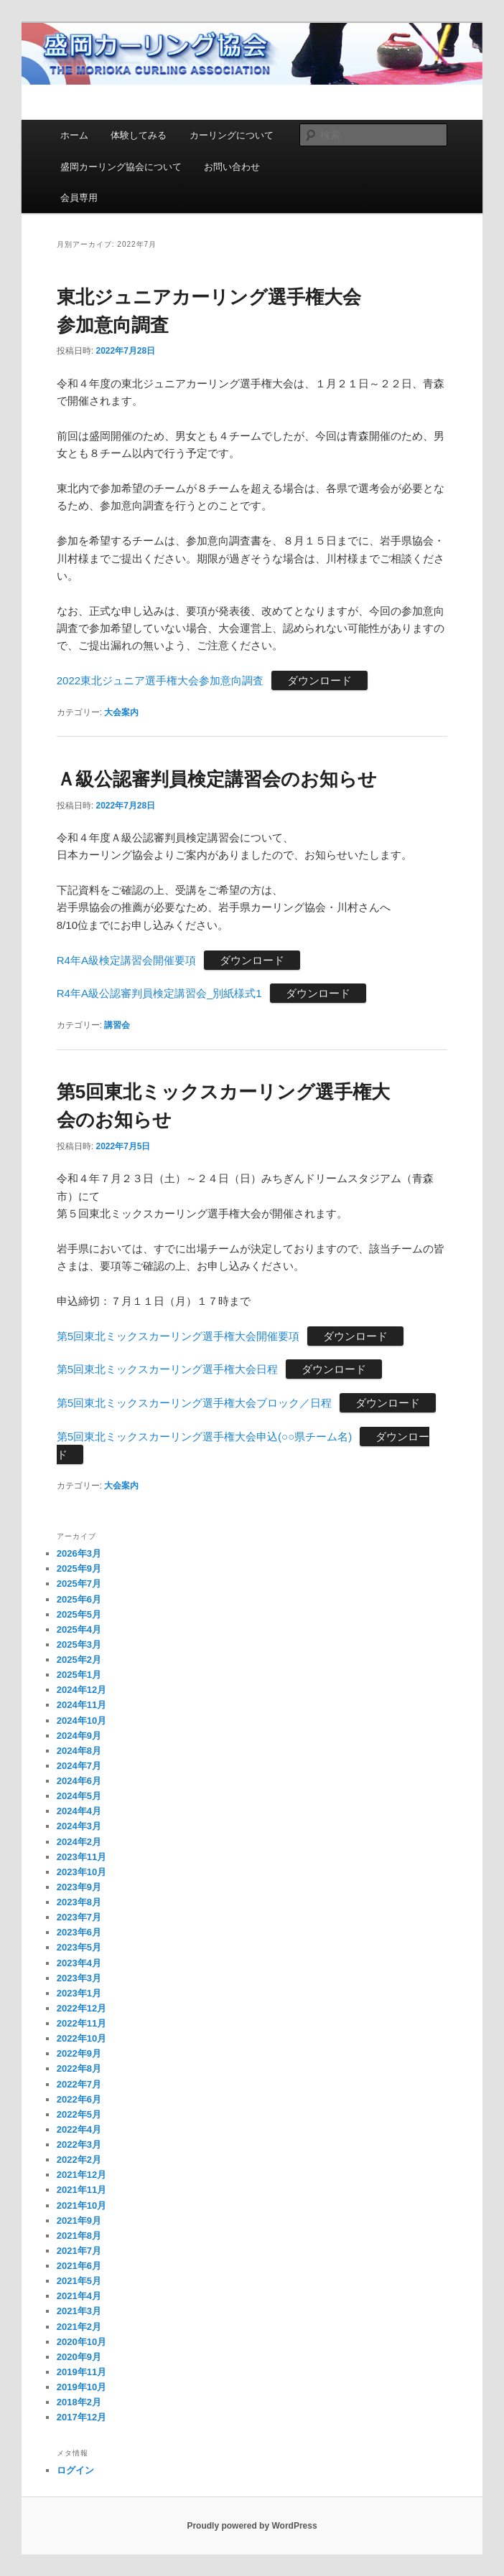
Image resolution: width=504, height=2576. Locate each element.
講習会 (117, 1025)
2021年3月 (79, 2311)
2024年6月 (79, 1780)
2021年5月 (79, 2280)
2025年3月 (79, 1644)
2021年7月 (79, 2250)
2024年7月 (79, 1765)
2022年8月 (79, 2068)
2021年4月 (79, 2295)
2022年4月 (79, 2129)
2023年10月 (81, 1872)
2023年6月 (79, 1932)
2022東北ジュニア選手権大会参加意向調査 (160, 680)
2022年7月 (79, 2084)
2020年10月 (81, 2341)
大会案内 (121, 712)
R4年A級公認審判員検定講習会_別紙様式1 (159, 993)
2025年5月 (79, 1614)
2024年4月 (79, 1811)
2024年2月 (79, 1841)
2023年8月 (79, 1902)
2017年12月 (81, 2417)
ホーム (74, 135)
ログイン (75, 2470)
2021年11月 (81, 2189)
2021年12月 (81, 2174)
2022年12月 (81, 2008)
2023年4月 (79, 1963)
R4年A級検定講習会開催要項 (126, 960)
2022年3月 (79, 2144)
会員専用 (79, 197)
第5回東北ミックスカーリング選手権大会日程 (167, 1369)
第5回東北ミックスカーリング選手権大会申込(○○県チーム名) (204, 1436)
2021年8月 (79, 2235)
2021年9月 (79, 2220)
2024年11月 (81, 1704)
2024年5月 (79, 1796)
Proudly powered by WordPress (252, 2526)
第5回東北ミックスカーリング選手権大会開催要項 (178, 1336)
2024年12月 (81, 1689)
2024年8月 (79, 1750)
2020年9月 (79, 2356)
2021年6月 (79, 2265)
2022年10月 (81, 2038)
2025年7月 (79, 1583)
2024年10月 (81, 1720)
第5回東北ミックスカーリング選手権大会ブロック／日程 (194, 1403)
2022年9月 (79, 2053)
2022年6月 (79, 2099)
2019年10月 (81, 2387)
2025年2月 (79, 1659)
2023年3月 (79, 1978)
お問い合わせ (232, 166)
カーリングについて (232, 135)
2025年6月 (79, 1599)
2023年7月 (79, 1917)
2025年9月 (79, 1568)
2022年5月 (79, 2114)
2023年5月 (79, 1947)
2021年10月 (81, 2205)
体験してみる (139, 135)
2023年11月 (81, 1856)
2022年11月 (81, 2023)
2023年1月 (79, 1993)
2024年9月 (79, 1735)
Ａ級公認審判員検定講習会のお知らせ (217, 779)
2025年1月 (79, 1674)
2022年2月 (79, 2159)
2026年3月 (79, 1553)
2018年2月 (79, 2402)
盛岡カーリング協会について (121, 166)
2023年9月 (79, 1887)
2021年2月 (79, 2326)
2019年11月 (81, 2372)
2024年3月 (79, 1826)
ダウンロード (319, 680)
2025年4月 (79, 1629)
